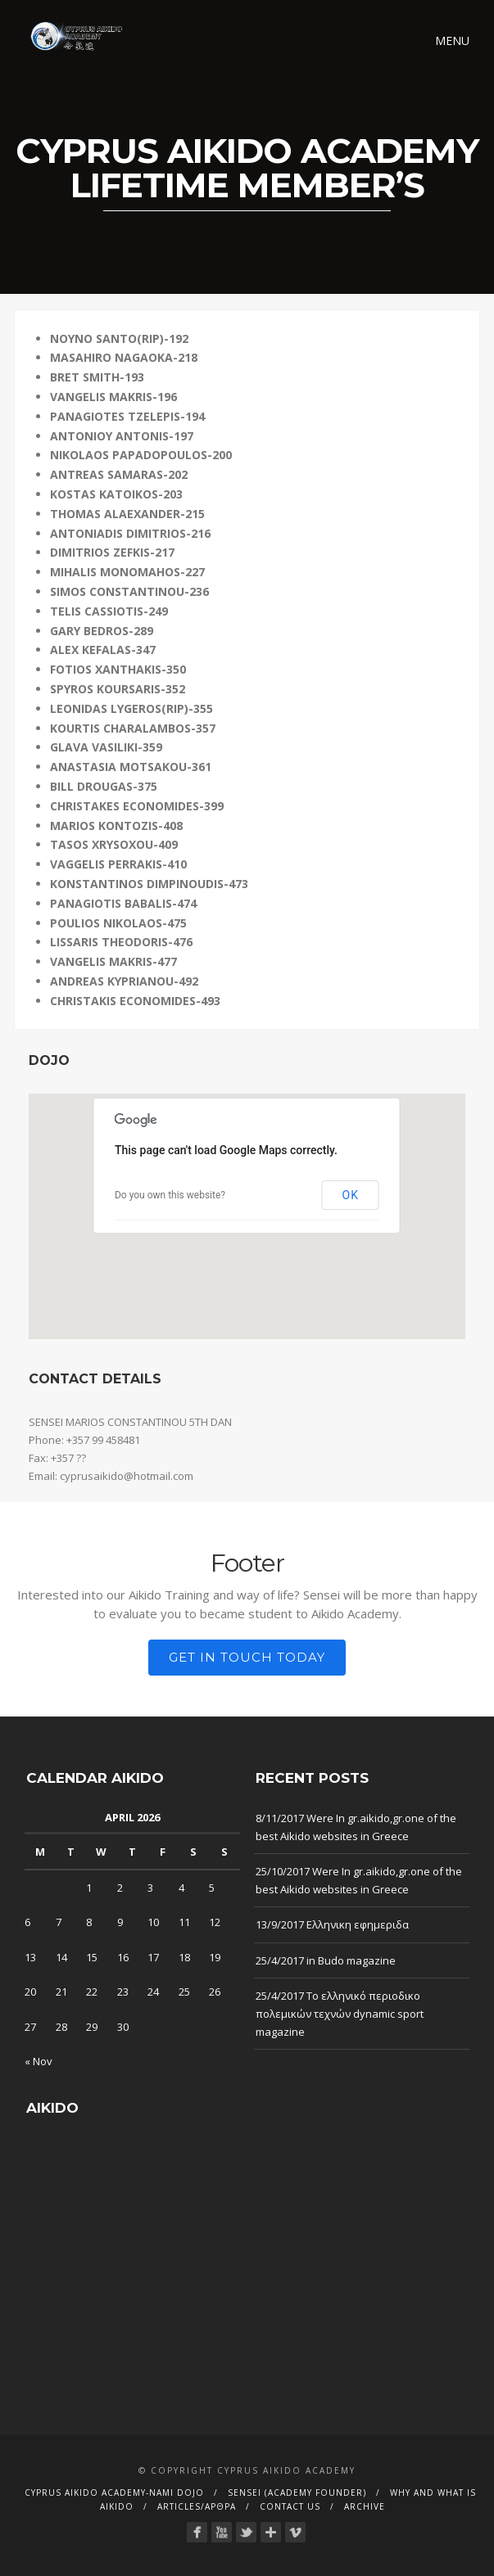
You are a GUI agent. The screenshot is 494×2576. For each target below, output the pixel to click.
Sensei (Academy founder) (297, 2492)
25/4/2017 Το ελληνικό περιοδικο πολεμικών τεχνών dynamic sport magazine (340, 2013)
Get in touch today (247, 1657)
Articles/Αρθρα (196, 2506)
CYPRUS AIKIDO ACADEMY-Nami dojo (114, 2492)
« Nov (38, 2061)
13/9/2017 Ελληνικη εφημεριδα (332, 1924)
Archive (364, 2506)
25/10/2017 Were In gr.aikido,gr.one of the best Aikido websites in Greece (359, 1880)
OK (350, 1195)
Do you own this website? (170, 1195)
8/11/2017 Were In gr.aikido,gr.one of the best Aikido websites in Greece (356, 1827)
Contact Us (290, 2506)
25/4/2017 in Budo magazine (326, 1960)
